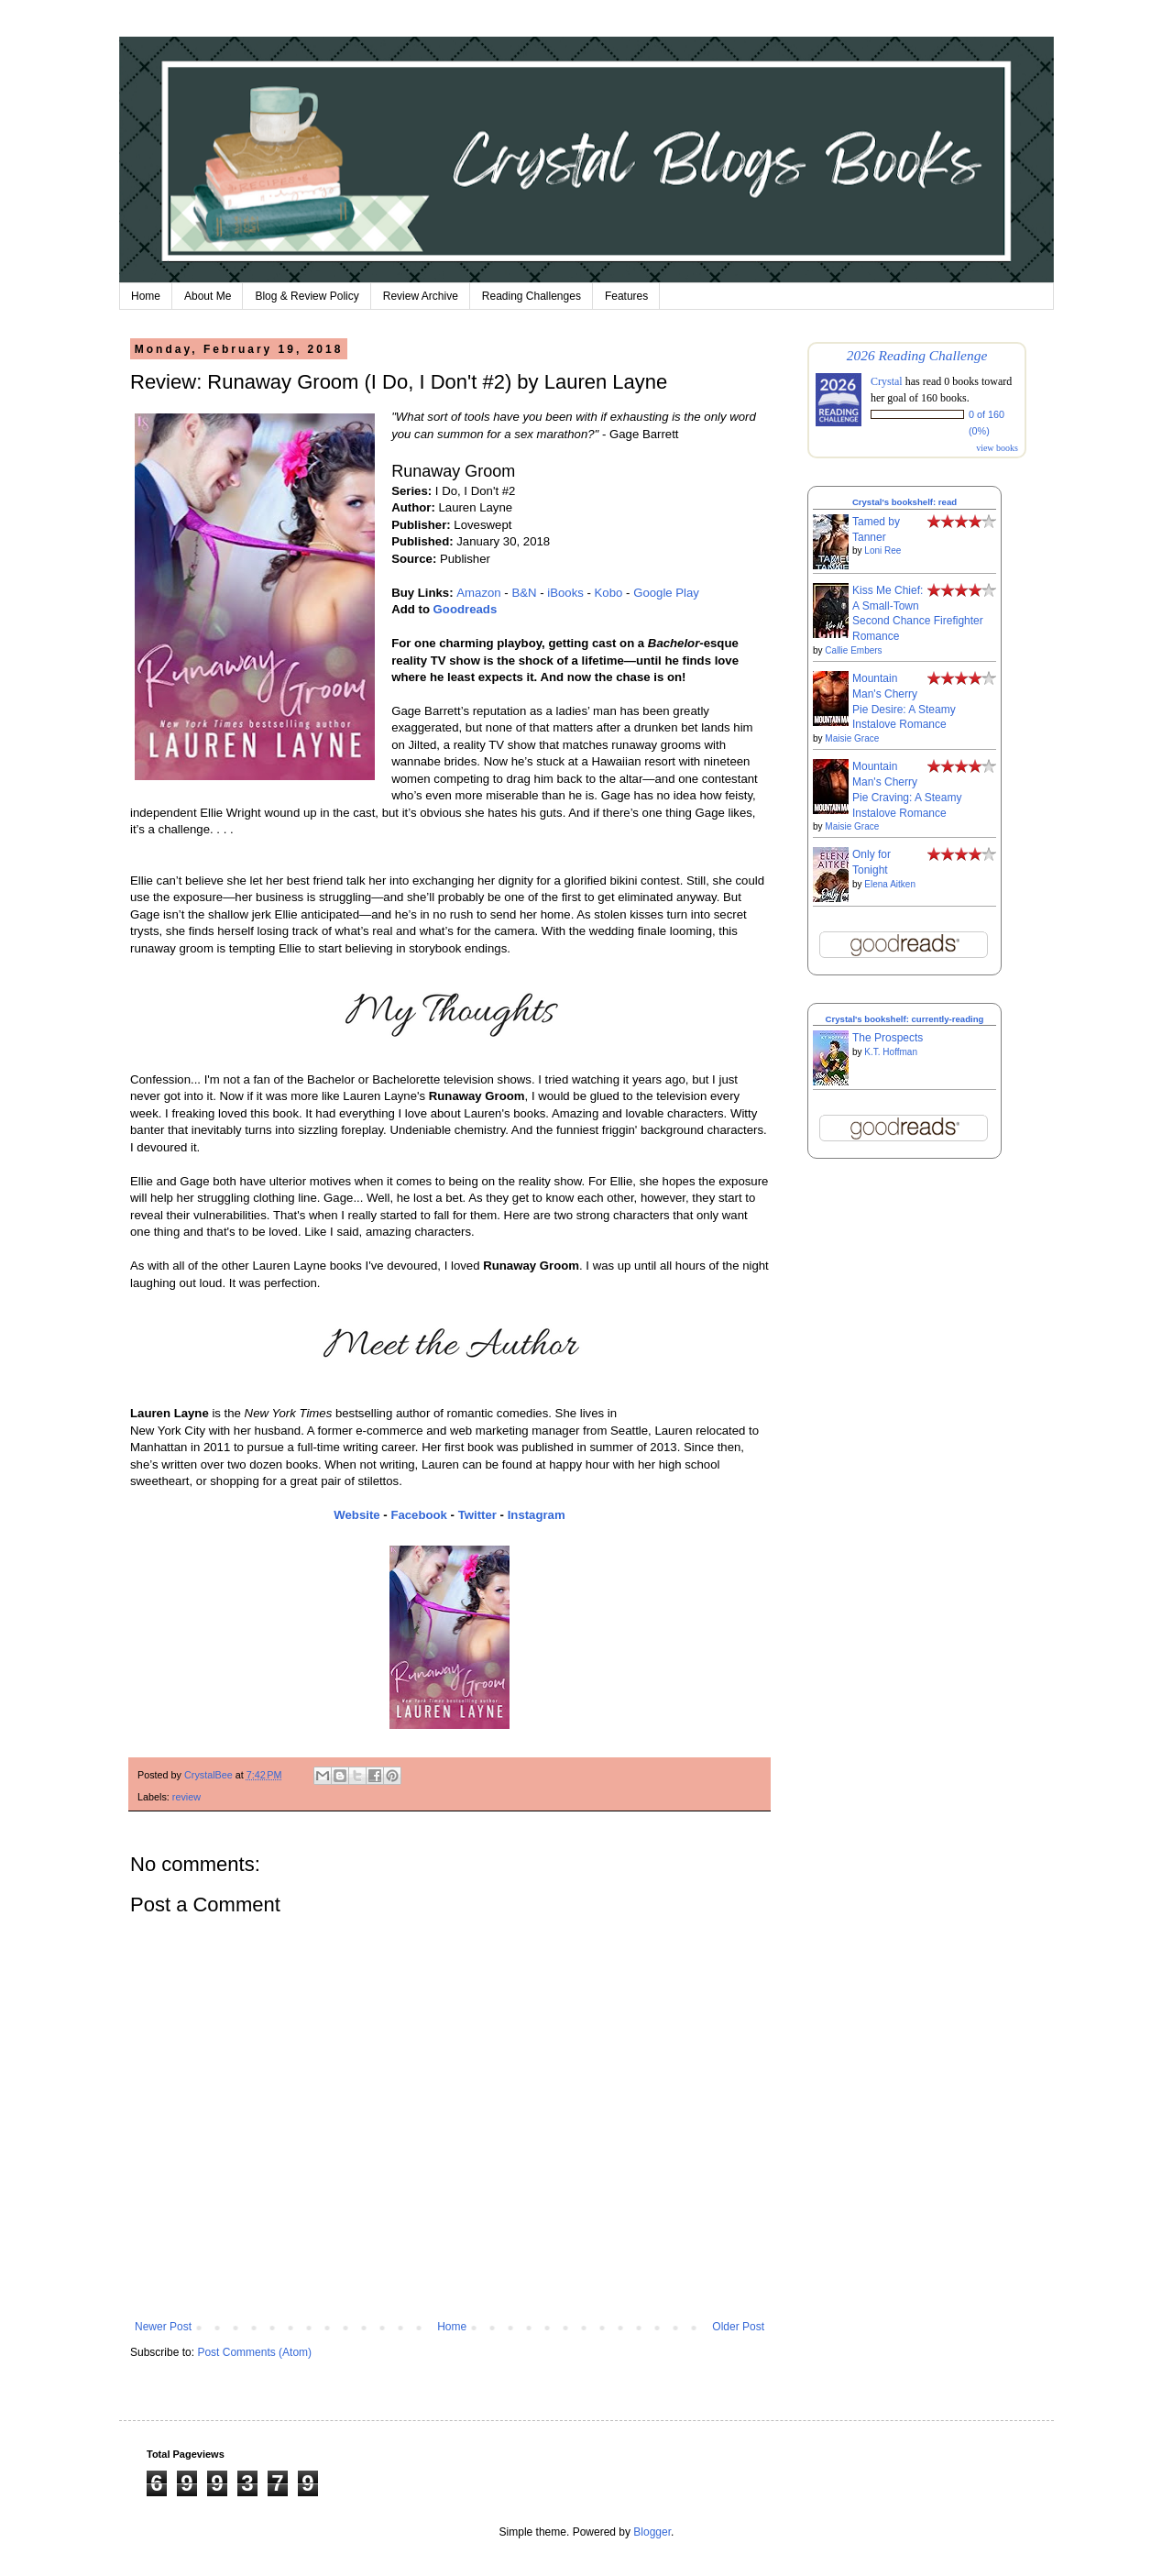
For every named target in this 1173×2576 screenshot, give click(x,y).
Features (626, 296)
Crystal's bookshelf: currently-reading (905, 1019)
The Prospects (887, 1037)
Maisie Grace (852, 738)
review (186, 1796)
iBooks (565, 593)
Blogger (652, 2532)
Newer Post (163, 2326)
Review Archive (420, 296)
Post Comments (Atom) (254, 2352)
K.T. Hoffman (890, 1052)
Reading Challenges (531, 296)
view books (997, 448)
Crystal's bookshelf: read (904, 502)
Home (145, 296)
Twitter (477, 1515)
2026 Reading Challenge (917, 355)
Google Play (666, 593)
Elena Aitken (889, 884)
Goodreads (465, 609)
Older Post (738, 2326)
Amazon (478, 593)
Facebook (418, 1515)
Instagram (536, 1515)
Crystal (887, 381)
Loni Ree (882, 550)
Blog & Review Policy (306, 296)
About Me (207, 296)
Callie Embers (853, 650)
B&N (523, 593)
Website (356, 1515)
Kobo (609, 593)
